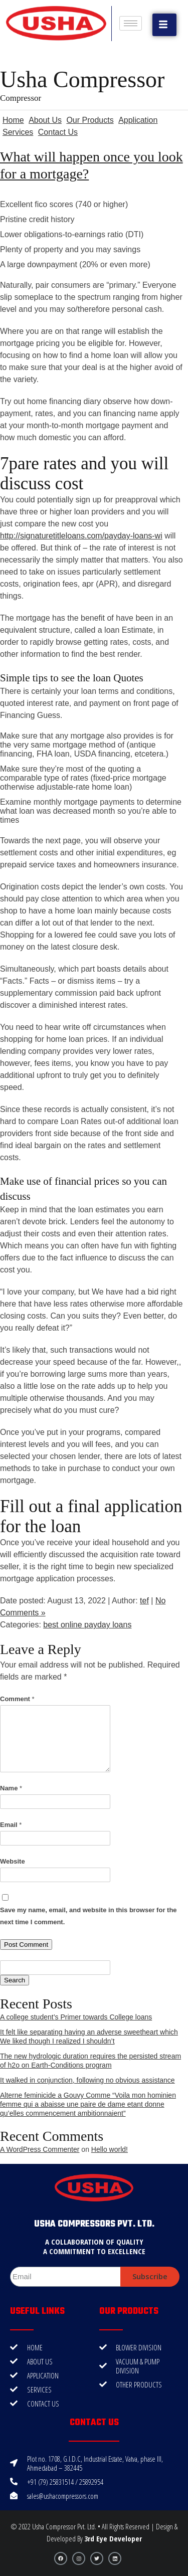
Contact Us (58, 132)
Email (11, 1824)
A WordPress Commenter (39, 2149)
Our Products (89, 120)
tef (144, 1600)
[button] (164, 25)
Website (12, 1861)
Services (18, 132)
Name (11, 1788)
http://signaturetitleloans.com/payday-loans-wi (81, 535)
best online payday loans (87, 1624)
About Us (45, 120)
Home (13, 120)
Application (137, 120)
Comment (17, 1699)
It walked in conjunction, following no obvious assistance (87, 2080)
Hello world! (109, 2149)
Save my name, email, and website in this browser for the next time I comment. (88, 1916)
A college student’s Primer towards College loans (76, 2017)
